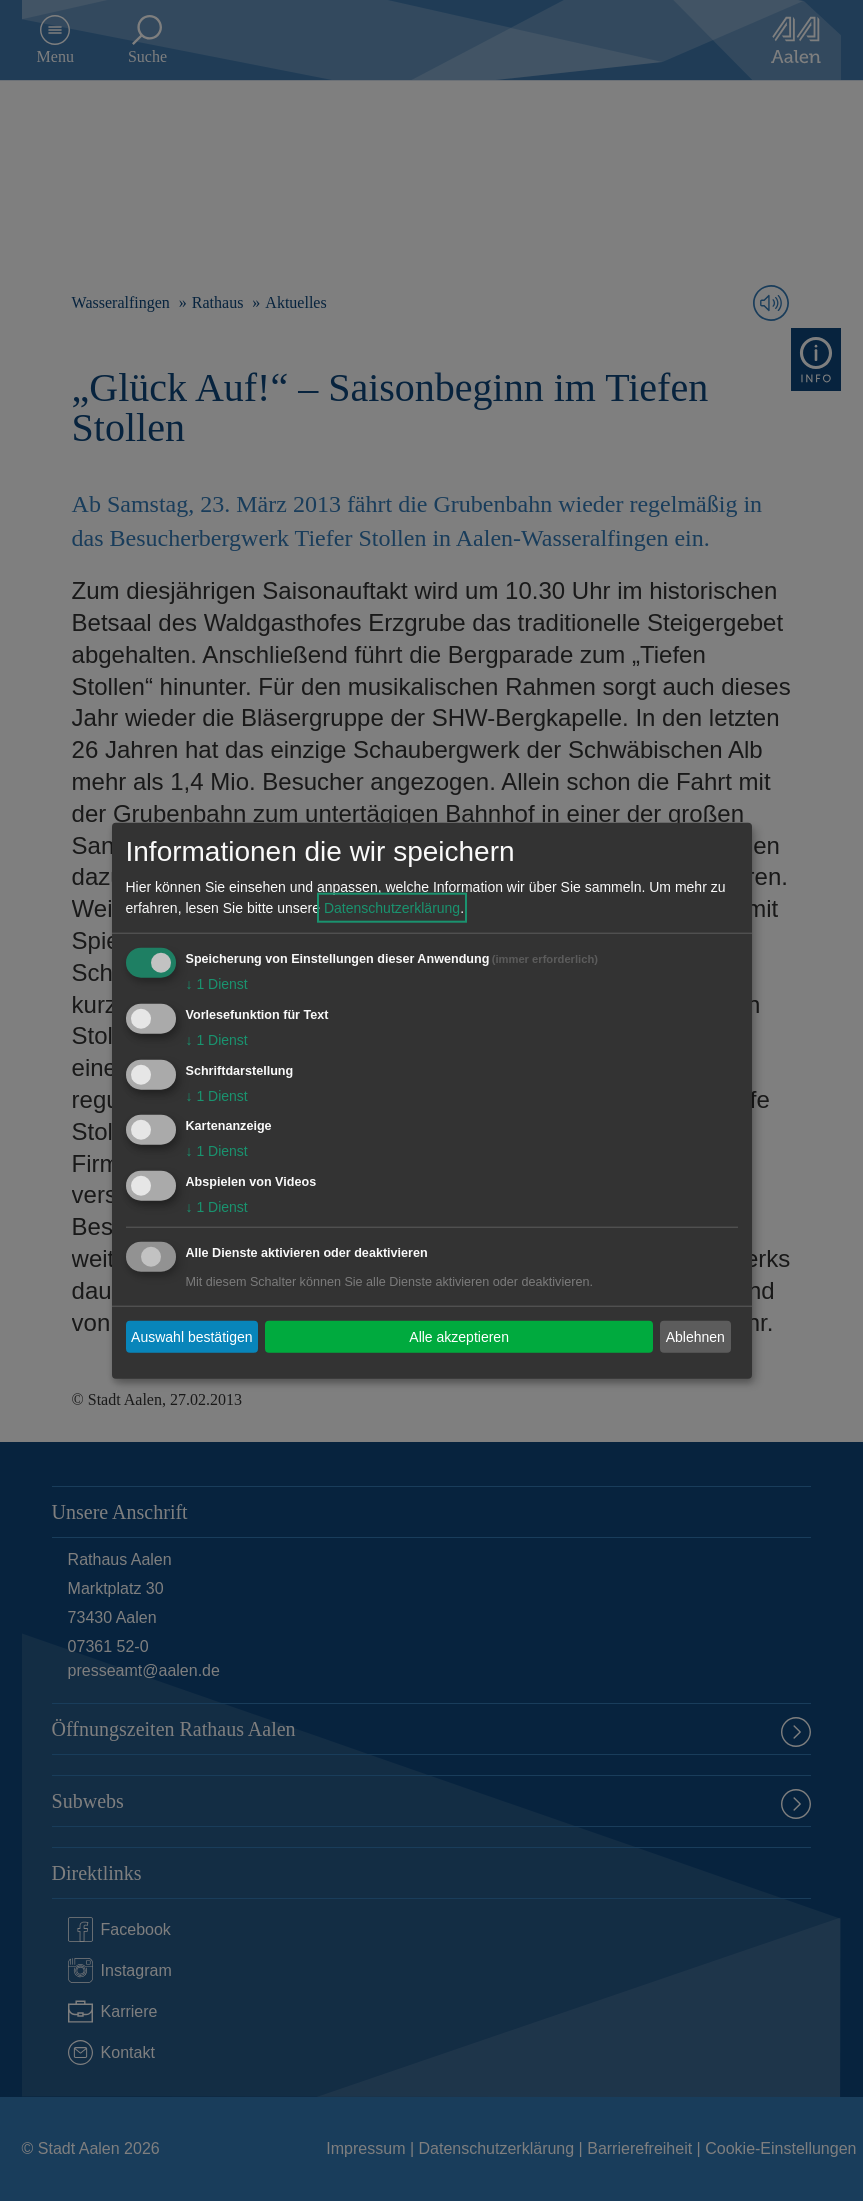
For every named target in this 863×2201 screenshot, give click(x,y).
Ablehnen (695, 1336)
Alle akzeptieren (459, 1336)
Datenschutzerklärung (392, 908)
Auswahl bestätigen (191, 1336)
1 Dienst (217, 984)
